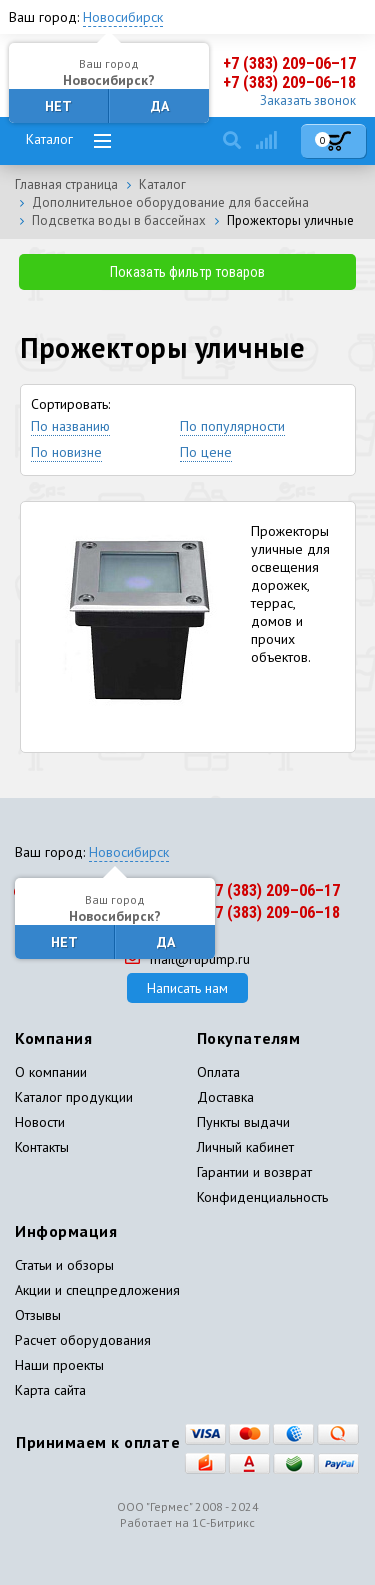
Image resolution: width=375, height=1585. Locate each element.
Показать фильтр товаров (187, 272)
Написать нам (187, 988)
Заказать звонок (308, 100)
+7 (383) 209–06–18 (289, 82)
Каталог (49, 139)
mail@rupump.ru (187, 959)
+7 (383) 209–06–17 (289, 63)
